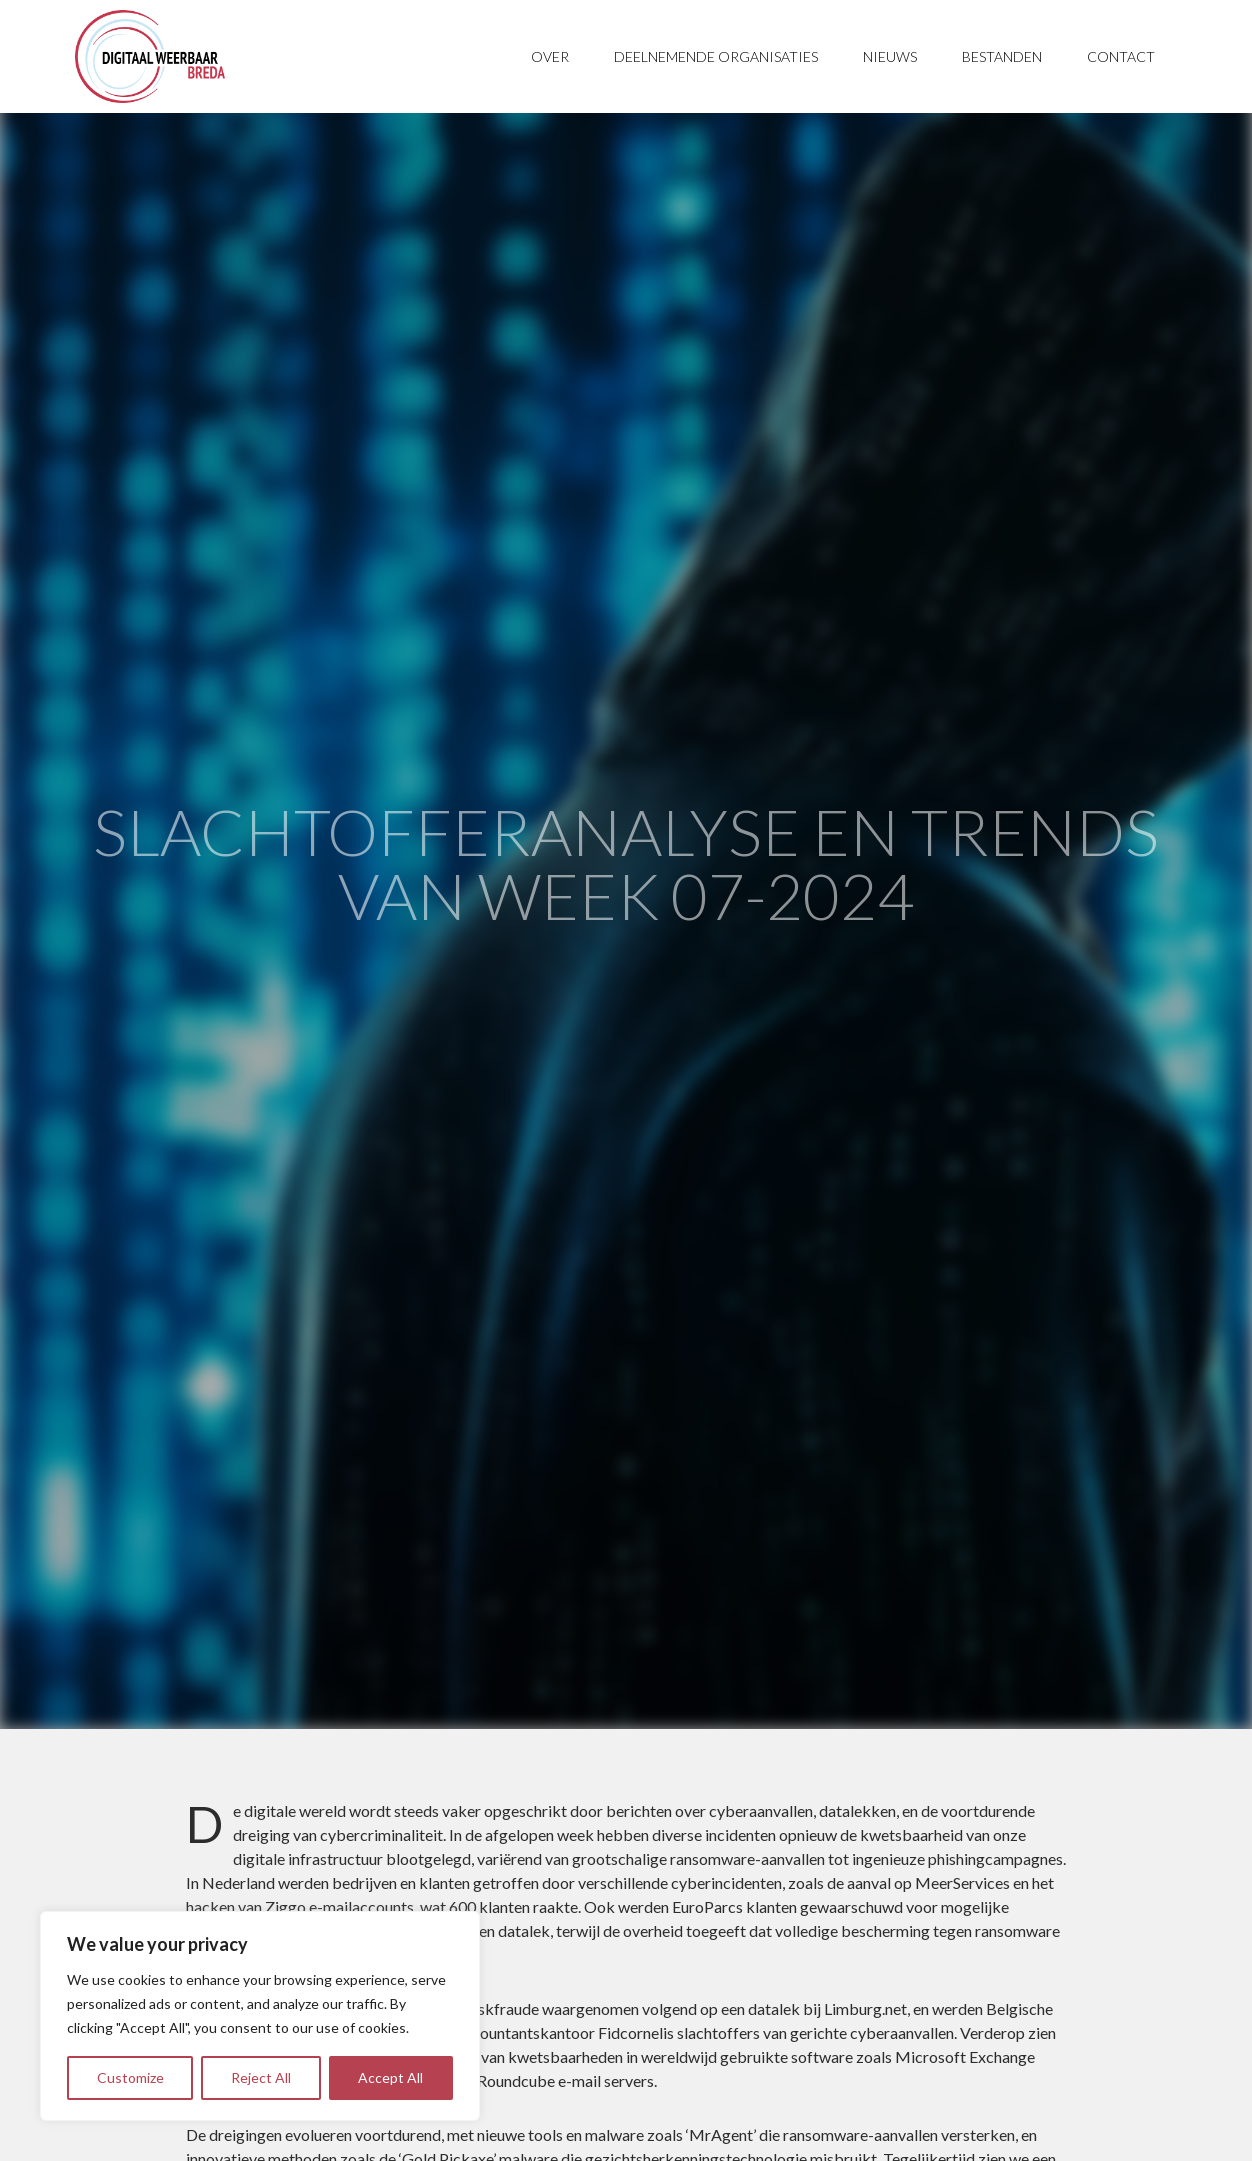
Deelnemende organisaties (716, 56)
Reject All (261, 2077)
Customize (130, 2077)
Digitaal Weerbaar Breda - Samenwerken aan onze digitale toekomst (150, 56)
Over (550, 56)
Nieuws (890, 56)
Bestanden (1002, 56)
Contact (1121, 56)
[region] (260, 2016)
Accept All (390, 2077)
